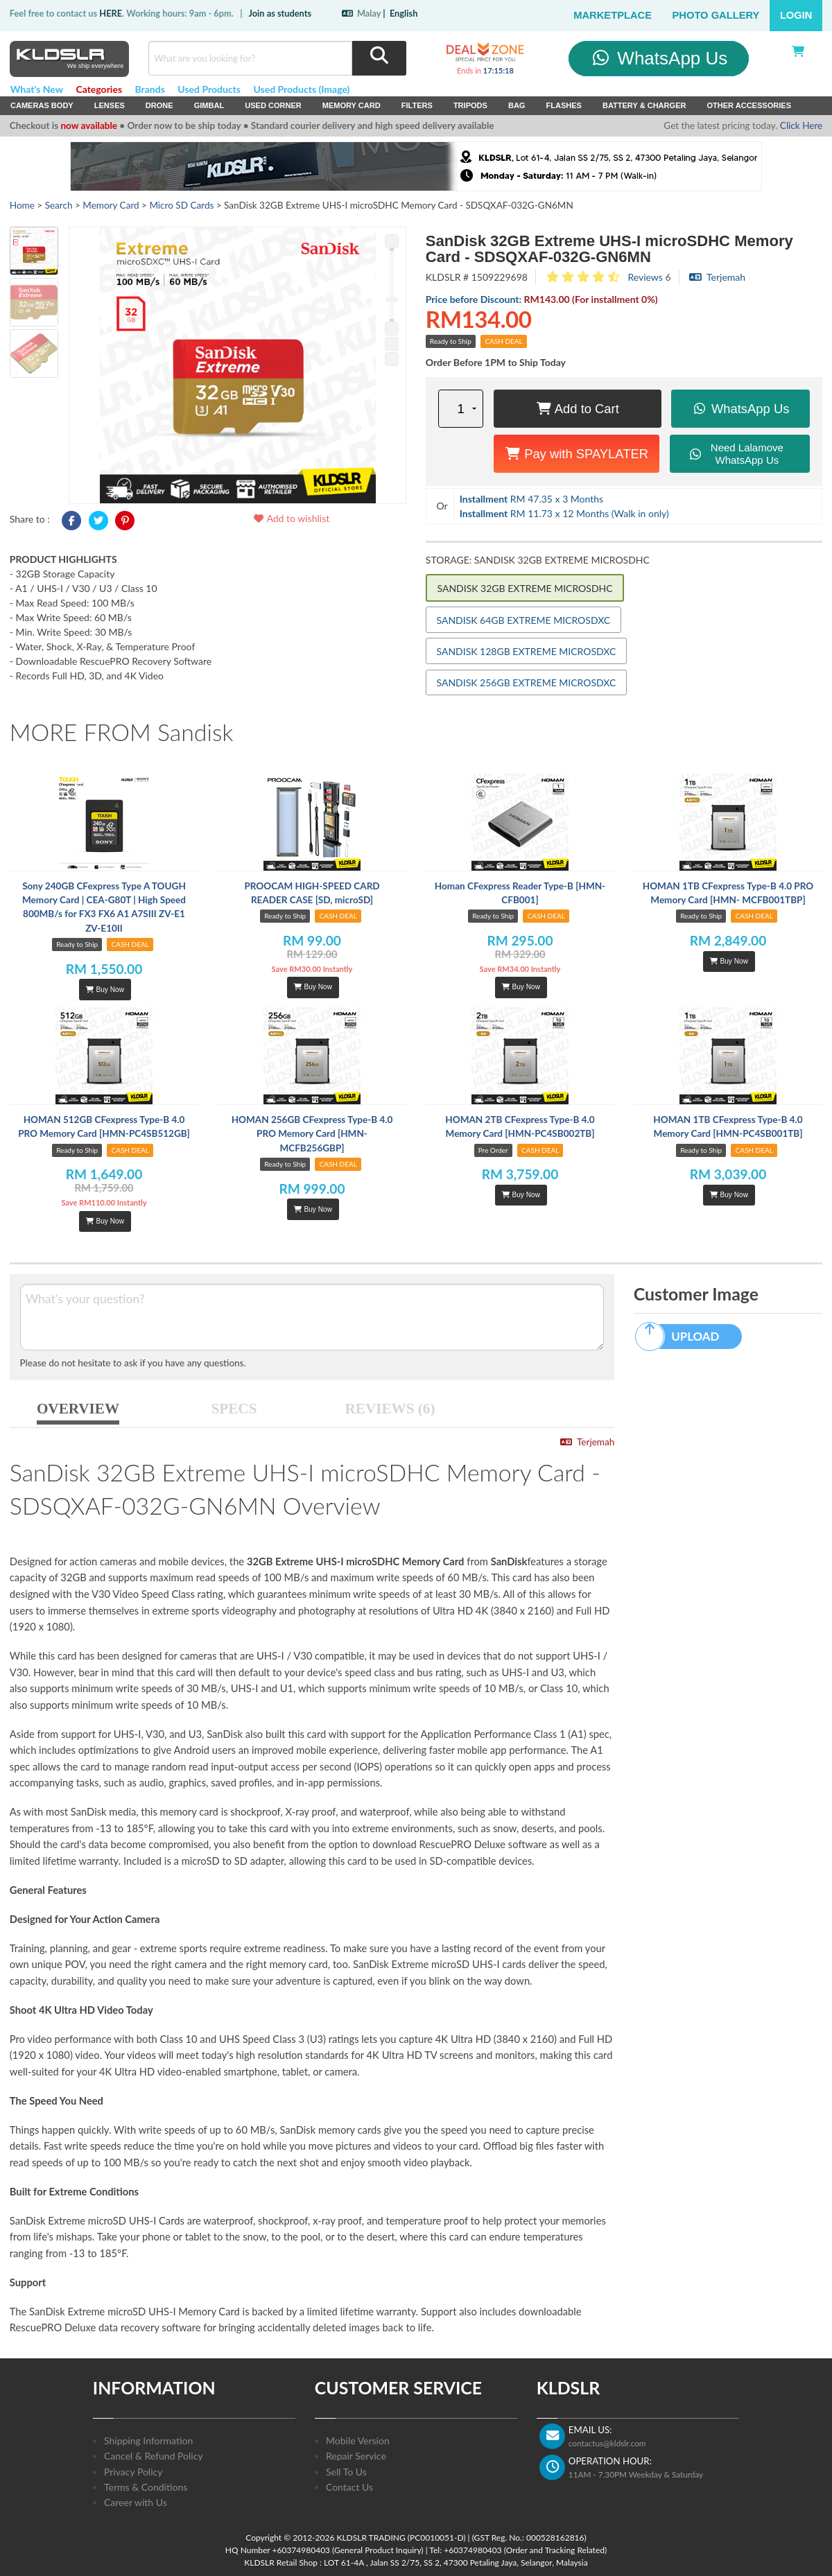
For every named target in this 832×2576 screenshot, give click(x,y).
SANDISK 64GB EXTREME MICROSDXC (524, 620)
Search (59, 205)
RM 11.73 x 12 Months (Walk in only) (564, 513)
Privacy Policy (133, 2472)
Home (22, 205)
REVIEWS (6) (390, 1408)
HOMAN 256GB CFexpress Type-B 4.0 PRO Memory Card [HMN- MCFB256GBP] (312, 1134)
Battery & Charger (644, 105)
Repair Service (356, 2456)
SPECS (234, 1408)
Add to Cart (577, 408)
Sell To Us (346, 2472)
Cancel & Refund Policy (153, 2456)
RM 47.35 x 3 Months (531, 499)
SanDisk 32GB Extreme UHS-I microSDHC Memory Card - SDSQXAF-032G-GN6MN (609, 249)
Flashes (563, 105)
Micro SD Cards (181, 205)
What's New (36, 89)
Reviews (644, 277)
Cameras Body (41, 105)
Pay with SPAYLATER (576, 453)
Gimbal (209, 105)
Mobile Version (358, 2440)
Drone (159, 105)
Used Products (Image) (301, 89)
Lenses (109, 105)
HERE (110, 13)
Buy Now (104, 989)
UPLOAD (684, 1336)
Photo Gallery (716, 15)
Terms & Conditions (145, 2487)
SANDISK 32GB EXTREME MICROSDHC (525, 588)
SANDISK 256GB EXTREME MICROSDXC (526, 682)
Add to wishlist (290, 518)
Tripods (470, 105)
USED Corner (273, 105)
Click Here (801, 125)
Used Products (209, 89)
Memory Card (351, 105)
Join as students (279, 13)
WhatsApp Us (659, 58)
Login (796, 15)
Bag (517, 105)
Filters (417, 105)
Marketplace (612, 15)
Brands (150, 89)
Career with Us (135, 2502)
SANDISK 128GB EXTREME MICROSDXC (526, 651)
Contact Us (349, 2487)
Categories (99, 89)
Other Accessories (749, 105)
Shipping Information (148, 2440)
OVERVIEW (78, 1408)
